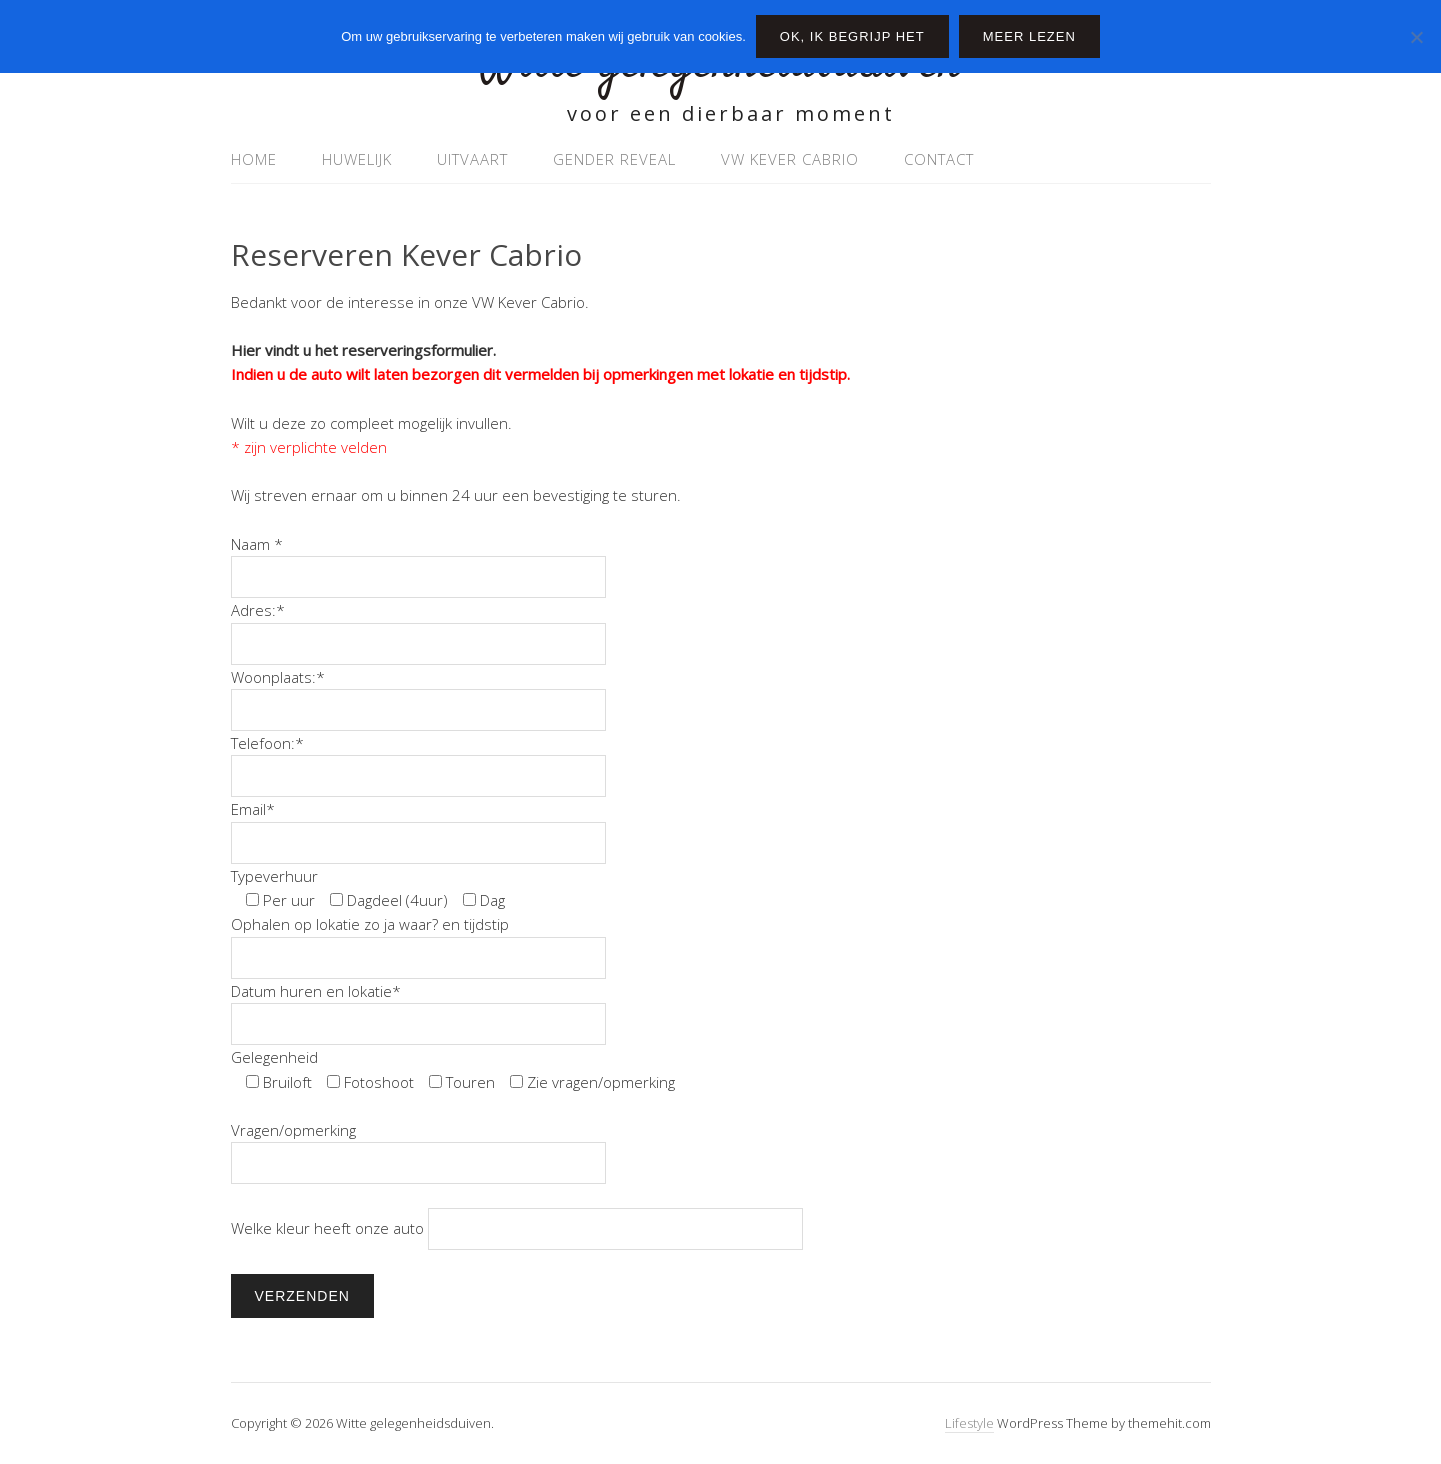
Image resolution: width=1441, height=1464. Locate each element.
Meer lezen (1029, 36)
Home (254, 159)
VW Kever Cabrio (790, 159)
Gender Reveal (614, 159)
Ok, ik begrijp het (852, 36)
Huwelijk (357, 159)
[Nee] (1416, 37)
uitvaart (472, 159)
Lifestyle (969, 1423)
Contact (939, 159)
